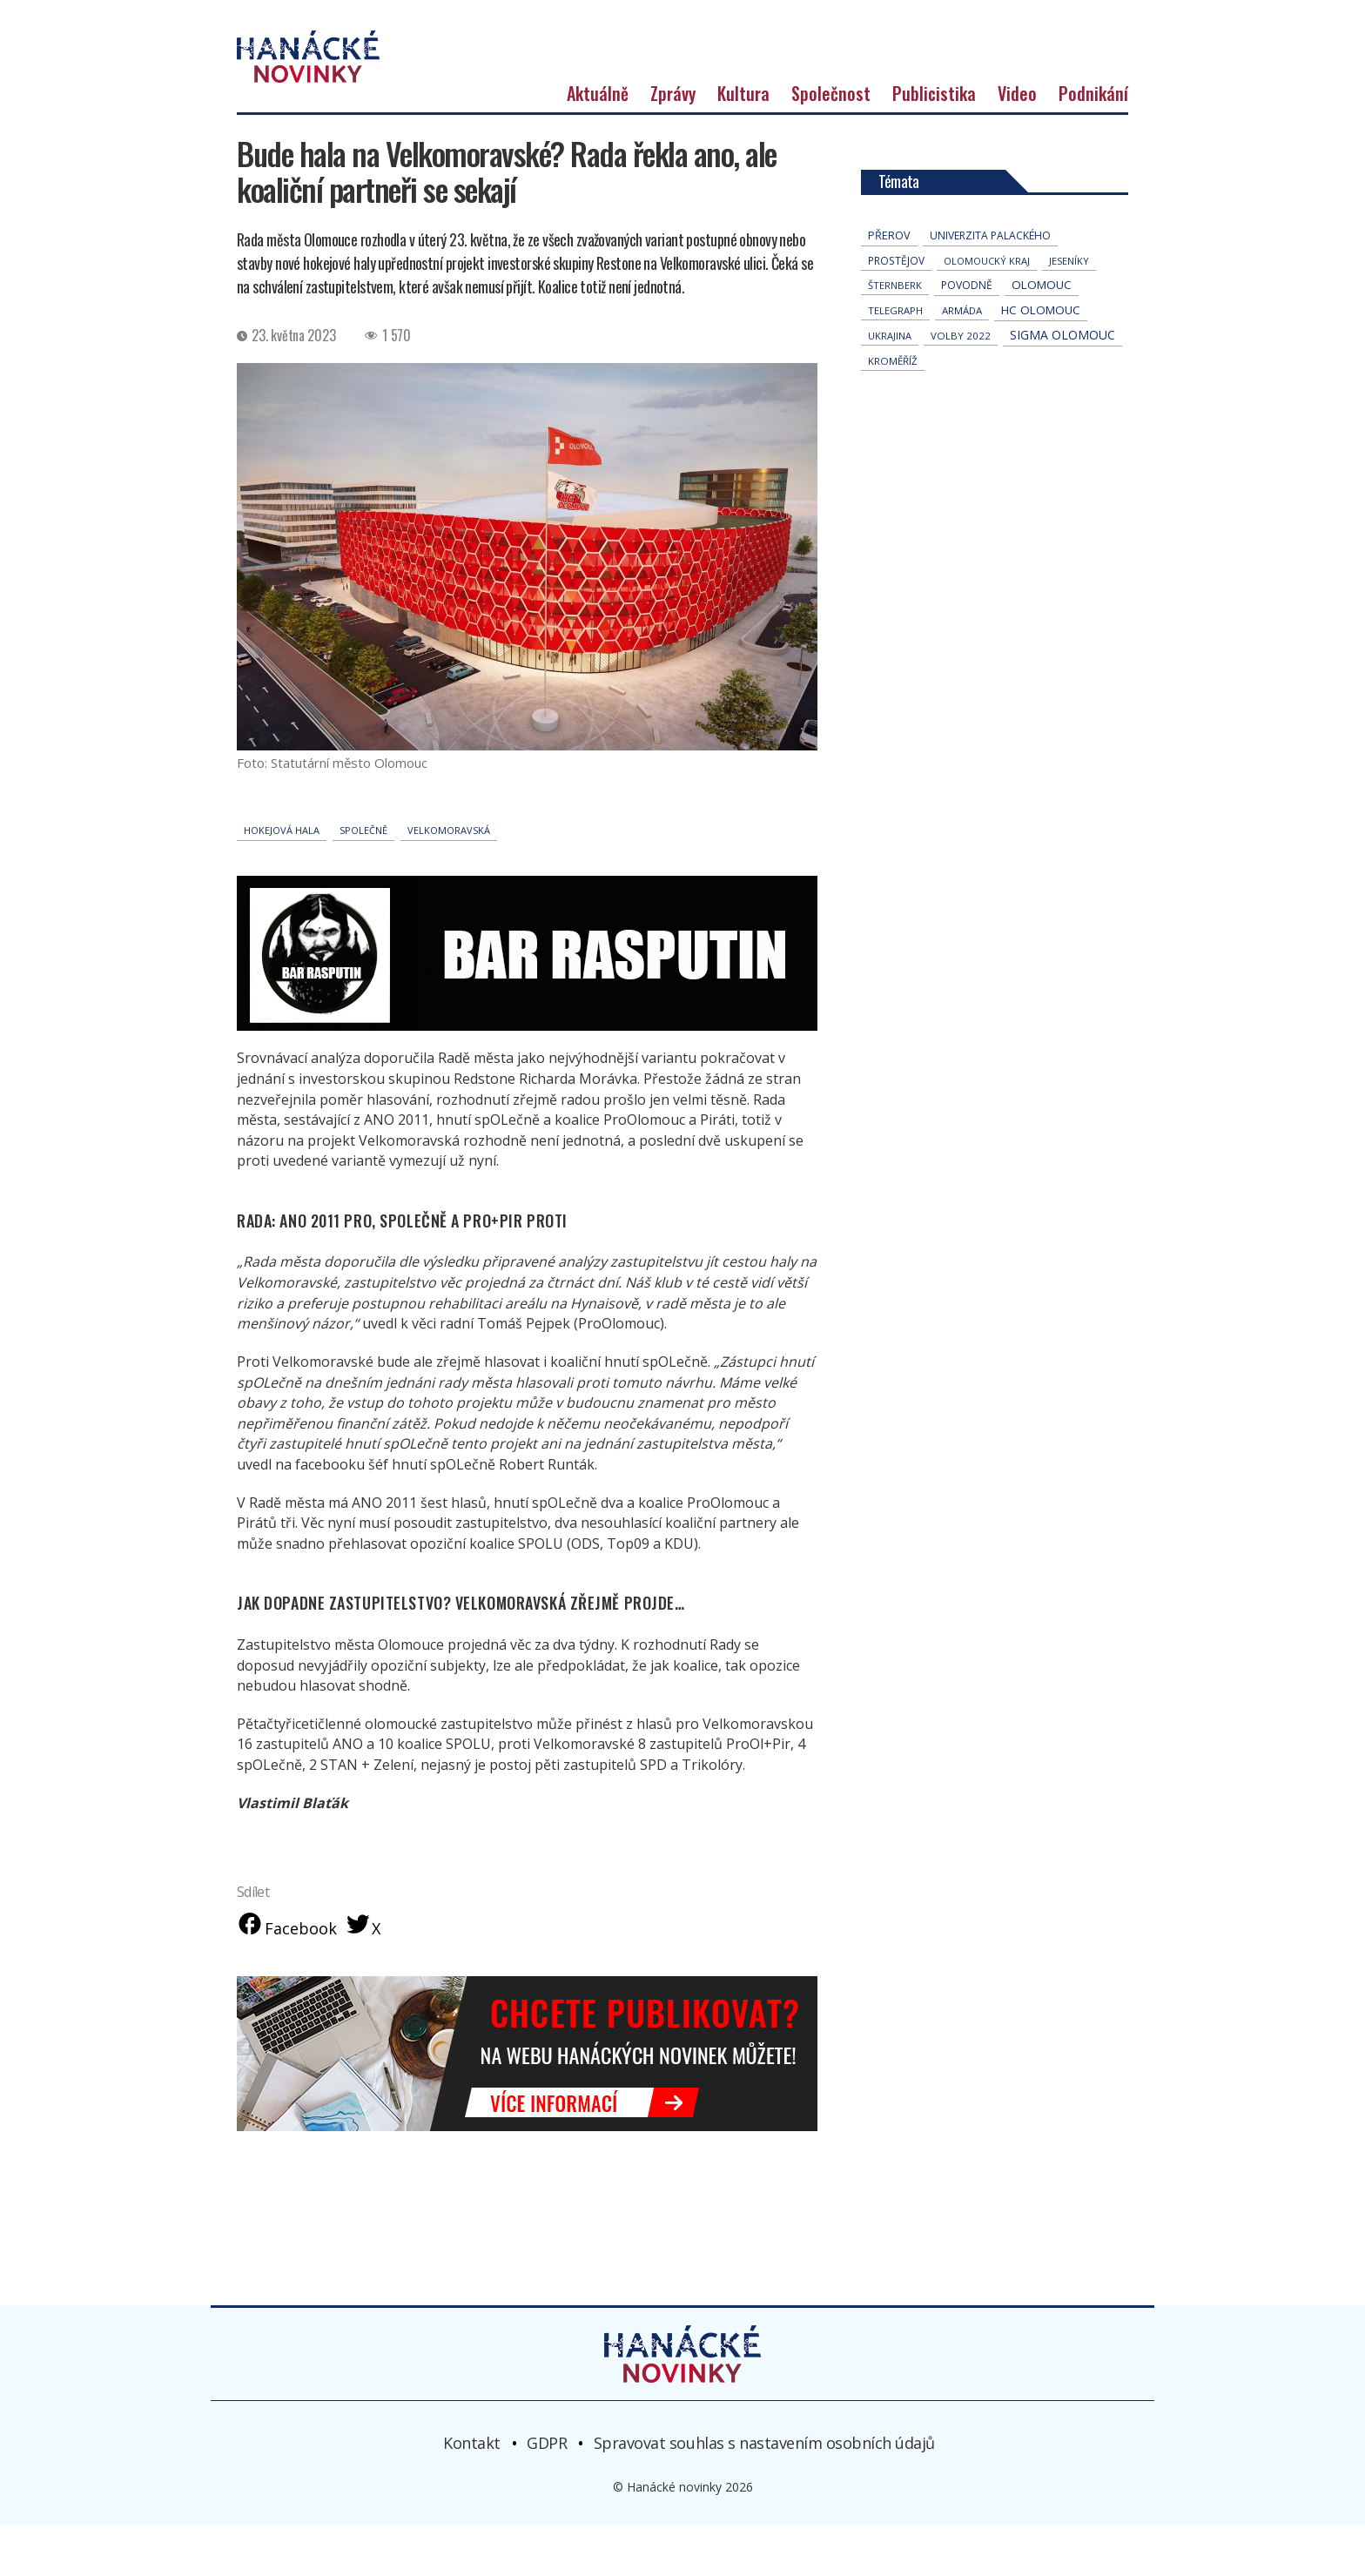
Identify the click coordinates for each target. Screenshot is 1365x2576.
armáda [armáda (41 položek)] (962, 358)
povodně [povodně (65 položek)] (966, 333)
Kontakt (472, 2492)
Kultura (743, 141)
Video (1017, 141)
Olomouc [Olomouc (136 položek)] (1042, 332)
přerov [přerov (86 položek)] (889, 283)
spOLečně (363, 877)
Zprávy (673, 141)
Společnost (831, 141)
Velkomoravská (448, 877)
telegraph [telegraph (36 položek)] (895, 358)
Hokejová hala (281, 877)
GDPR (547, 2492)
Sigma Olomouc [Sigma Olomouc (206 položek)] (1062, 382)
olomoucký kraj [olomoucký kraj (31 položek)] (987, 308)
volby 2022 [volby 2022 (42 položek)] (961, 383)
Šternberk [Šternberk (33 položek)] (895, 333)
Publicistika (934, 141)
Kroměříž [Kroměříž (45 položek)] (893, 408)
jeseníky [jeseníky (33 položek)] (1069, 308)
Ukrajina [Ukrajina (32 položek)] (889, 383)
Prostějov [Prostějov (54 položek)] (896, 308)
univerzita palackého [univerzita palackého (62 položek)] (990, 283)
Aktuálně (598, 141)
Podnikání (1093, 141)
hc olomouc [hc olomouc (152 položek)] (1040, 358)
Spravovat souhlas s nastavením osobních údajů (764, 2492)
